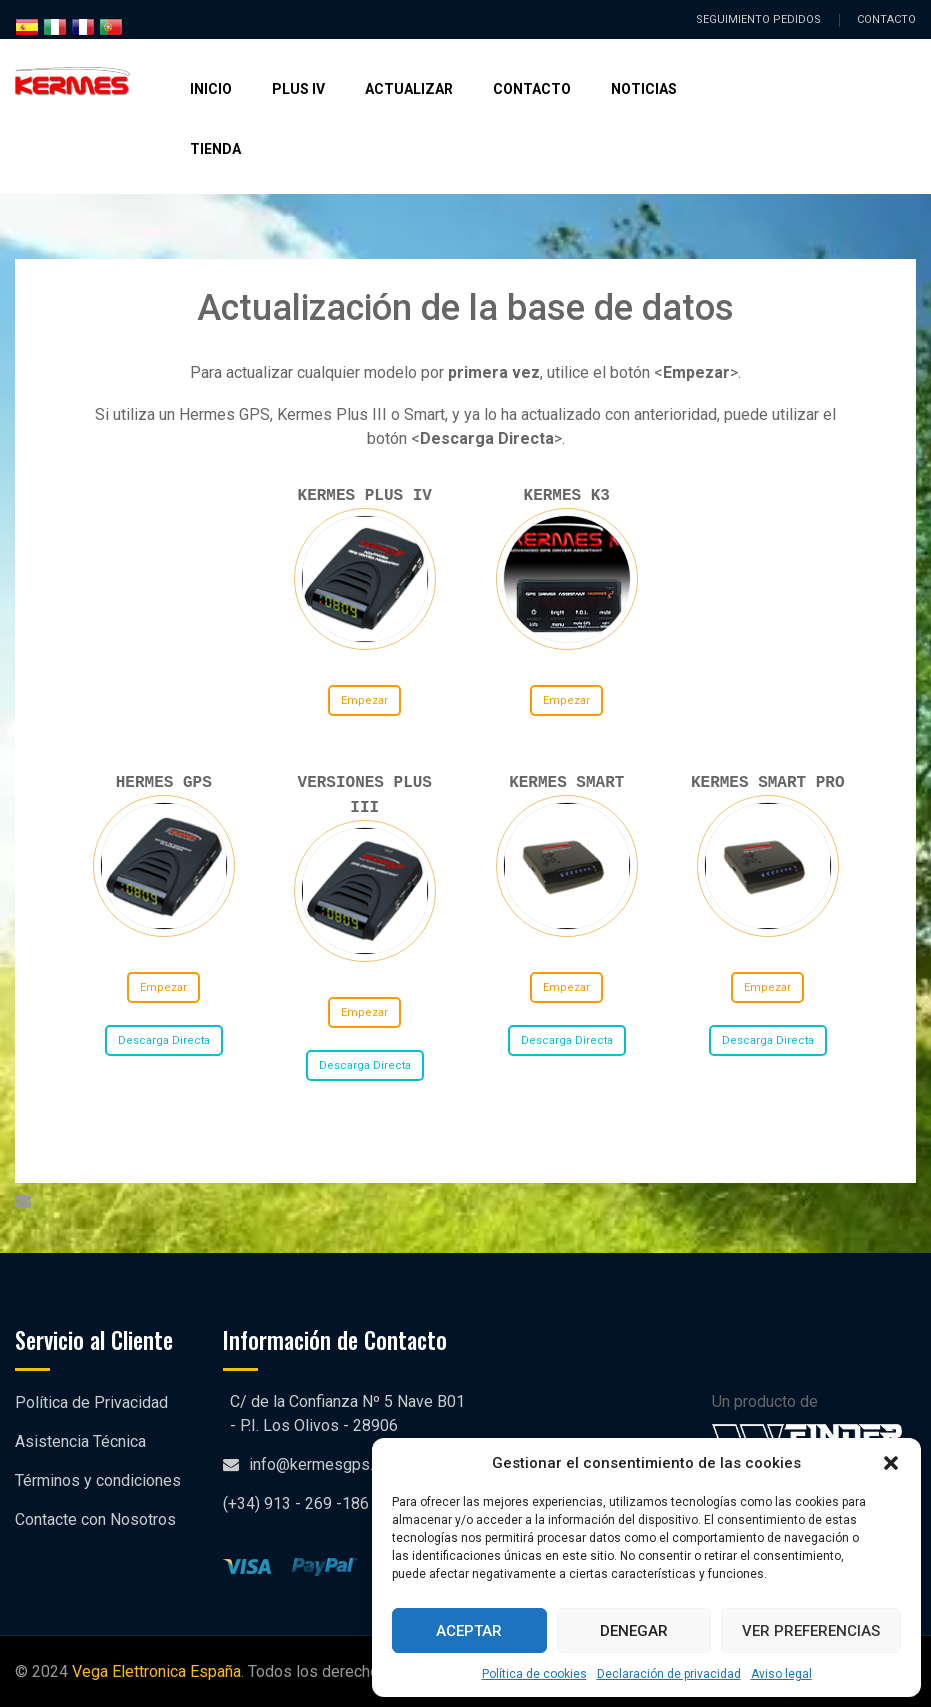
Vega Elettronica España (156, 1671)
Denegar (634, 1631)
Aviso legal (781, 1674)
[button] (891, 1463)
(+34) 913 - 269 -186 (296, 1503)
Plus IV (298, 89)
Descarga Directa (163, 1040)
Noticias (644, 89)
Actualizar (409, 89)
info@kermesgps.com (326, 1464)
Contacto (532, 89)
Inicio (211, 89)
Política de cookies (534, 1674)
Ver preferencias (811, 1631)
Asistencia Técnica (80, 1441)
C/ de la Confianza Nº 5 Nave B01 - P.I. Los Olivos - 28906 (347, 1413)
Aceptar (469, 1631)
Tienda (215, 149)
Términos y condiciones (98, 1480)
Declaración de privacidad (669, 1674)
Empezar (364, 700)
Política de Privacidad (91, 1402)
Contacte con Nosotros (95, 1519)
